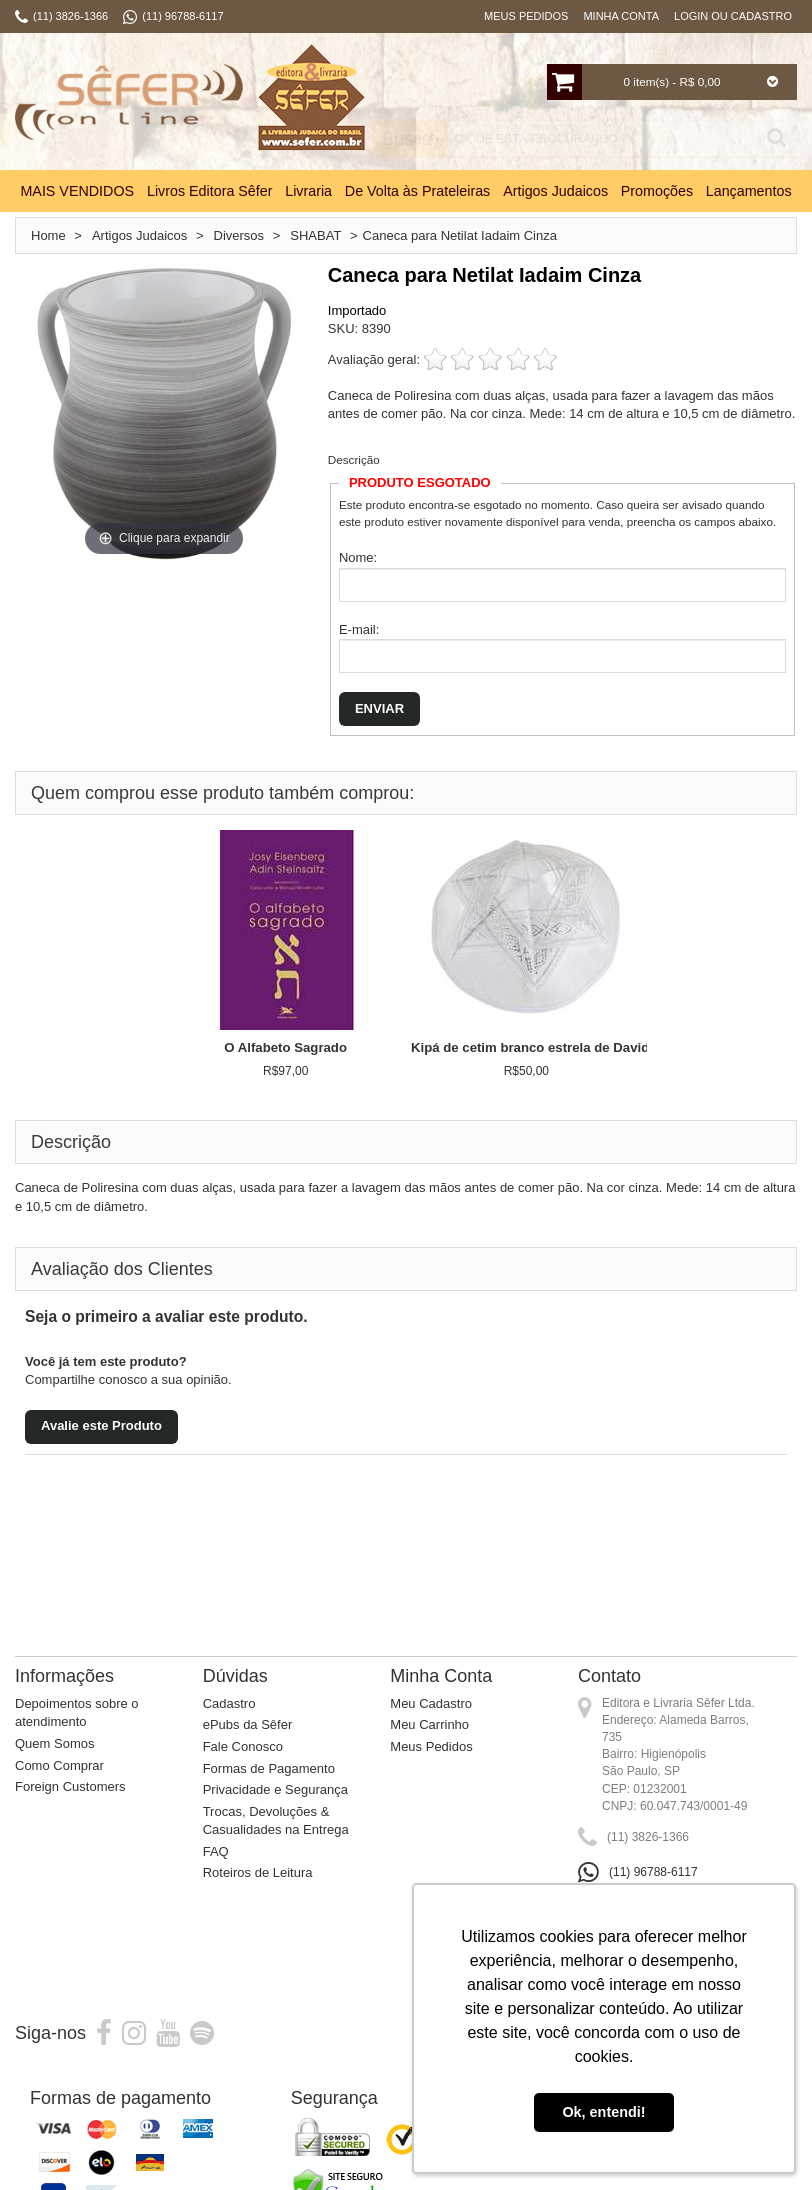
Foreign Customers (70, 1786)
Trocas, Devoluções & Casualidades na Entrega (276, 1821)
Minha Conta (621, 16)
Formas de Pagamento (269, 1768)
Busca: (409, 140)
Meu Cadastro (431, 1703)
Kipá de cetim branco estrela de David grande (554, 1047)
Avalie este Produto (101, 1425)
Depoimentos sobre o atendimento (77, 1713)
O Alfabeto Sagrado (285, 1047)
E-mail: (359, 629)
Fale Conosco (243, 1746)
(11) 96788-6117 (653, 1872)
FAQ (216, 1851)
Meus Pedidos (526, 16)
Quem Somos (54, 1743)
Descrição (354, 459)
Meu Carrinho (429, 1724)
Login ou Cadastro (733, 16)
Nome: (358, 557)
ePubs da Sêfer (248, 1724)
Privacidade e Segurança (275, 1789)
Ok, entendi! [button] (603, 2112)
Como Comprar (59, 1765)
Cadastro (229, 1703)
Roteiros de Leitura (258, 1872)
